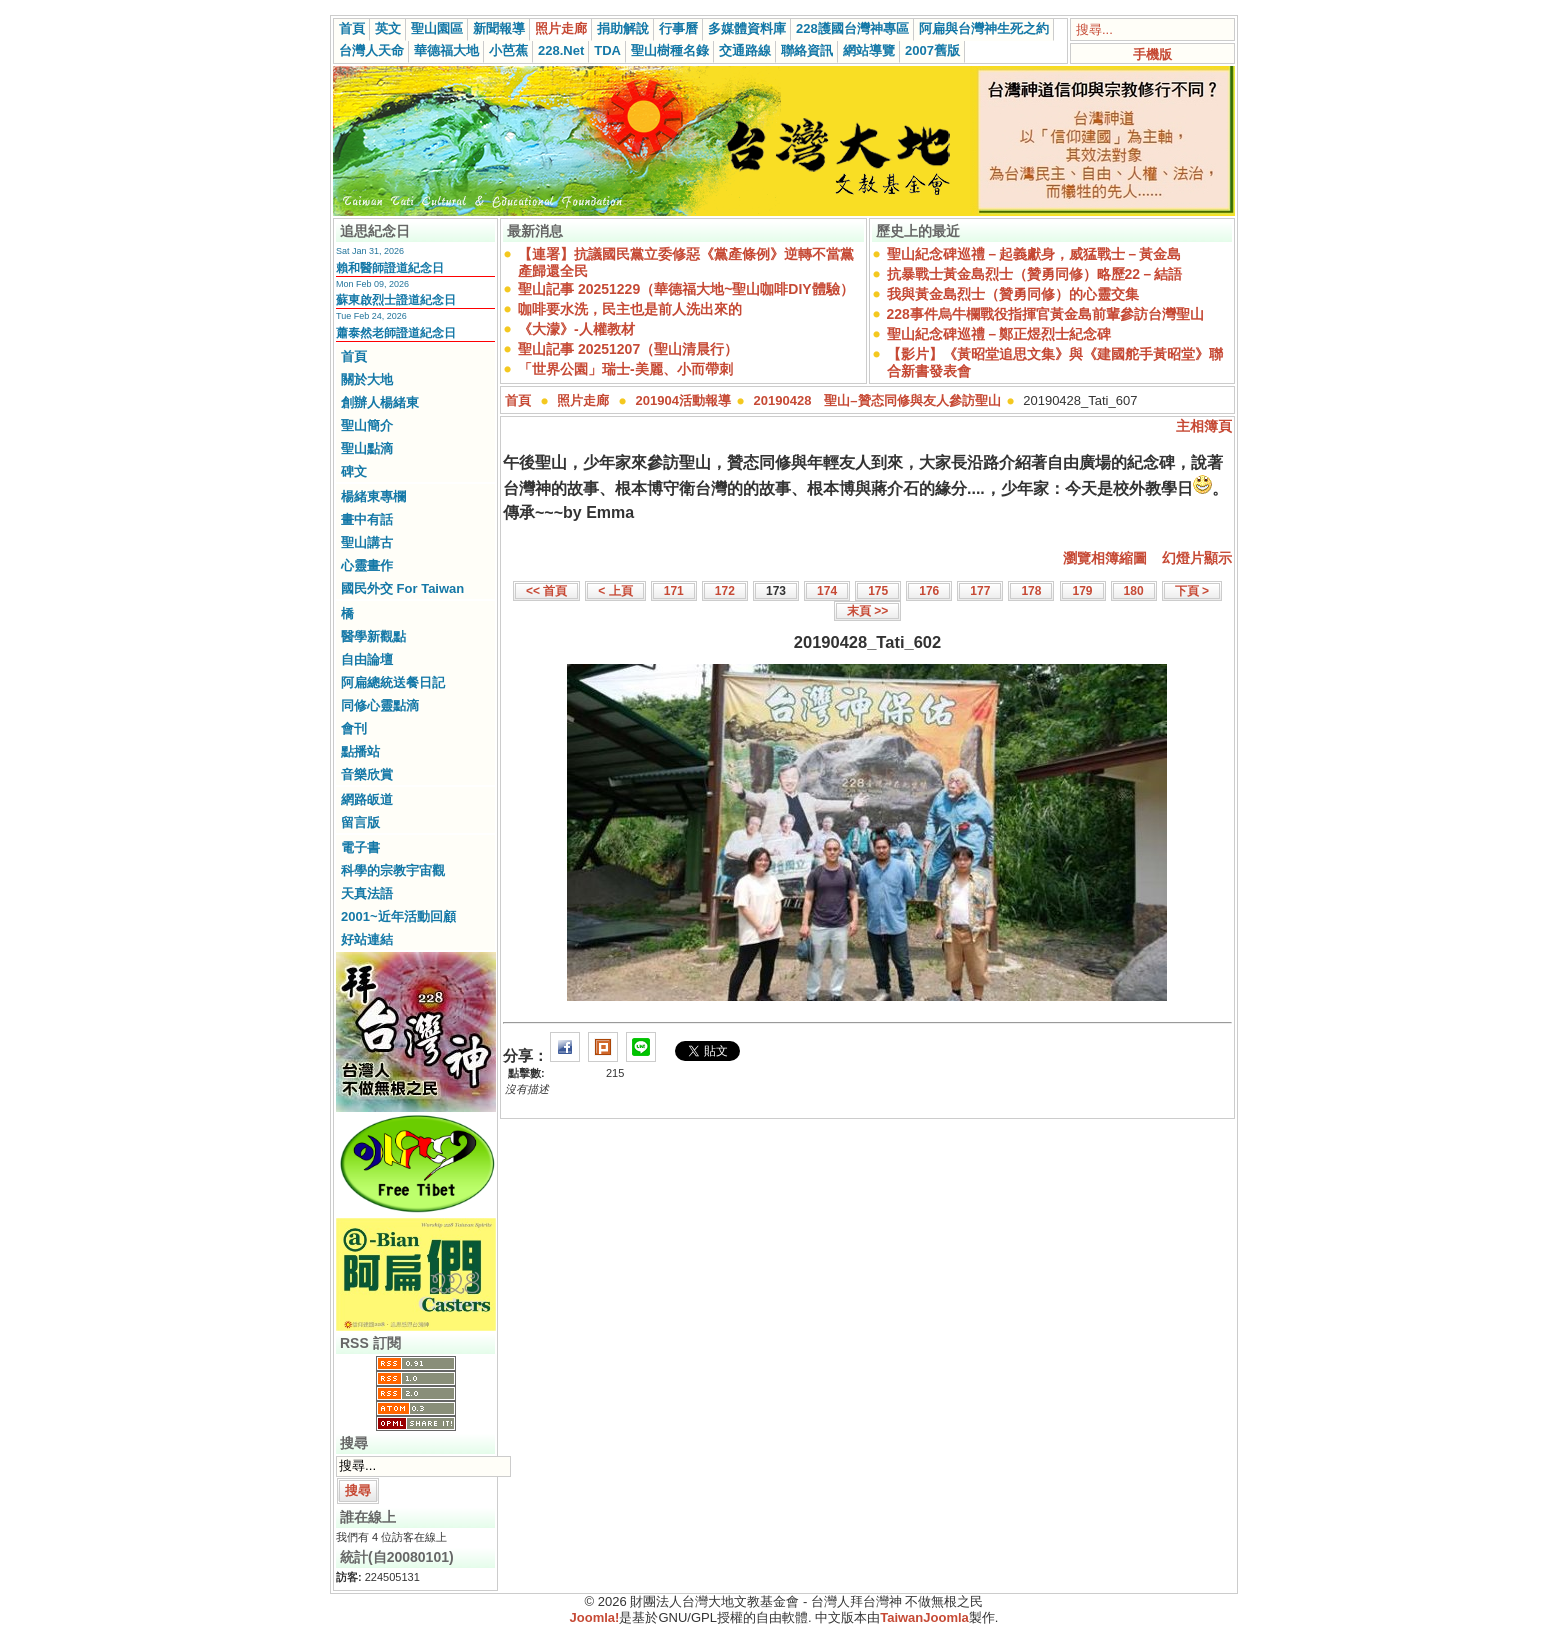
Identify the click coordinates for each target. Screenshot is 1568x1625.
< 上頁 (615, 591)
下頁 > (1192, 591)
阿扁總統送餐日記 (393, 682)
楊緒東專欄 (373, 496)
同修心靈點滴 (380, 705)
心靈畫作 (367, 565)
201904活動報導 (683, 400)
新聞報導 (499, 28)
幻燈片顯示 (1197, 558)
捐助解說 (623, 28)
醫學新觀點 (373, 636)
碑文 (354, 471)
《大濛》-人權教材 (576, 329)
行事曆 (678, 28)
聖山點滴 (367, 448)
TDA (607, 50)
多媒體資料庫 (747, 28)
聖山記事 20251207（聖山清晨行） (628, 349)
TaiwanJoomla (924, 1617)
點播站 (360, 751)
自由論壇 (367, 659)
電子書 (360, 847)
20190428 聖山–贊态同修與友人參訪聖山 (877, 400)
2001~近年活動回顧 (398, 916)
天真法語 (367, 893)
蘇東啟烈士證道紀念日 (396, 300)
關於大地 (367, 379)
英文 (388, 28)
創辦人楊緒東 (380, 402)
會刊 (354, 728)
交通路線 (745, 50)
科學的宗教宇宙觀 (393, 870)
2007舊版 (932, 50)
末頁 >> (867, 611)
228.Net (561, 50)
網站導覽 (869, 50)
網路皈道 (367, 799)
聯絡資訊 (807, 50)
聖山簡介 (367, 425)
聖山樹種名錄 (670, 50)
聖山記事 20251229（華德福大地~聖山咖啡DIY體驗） (686, 289)
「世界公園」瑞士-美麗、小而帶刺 (625, 369)
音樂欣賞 (367, 774)
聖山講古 (367, 542)
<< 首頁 (546, 591)
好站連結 (367, 939)
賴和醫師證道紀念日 (390, 268)
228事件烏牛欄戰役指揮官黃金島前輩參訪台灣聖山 (1045, 314)
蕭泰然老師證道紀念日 (396, 333)
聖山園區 (437, 28)
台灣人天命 (371, 50)
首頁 (352, 28)
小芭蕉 (508, 50)
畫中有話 (367, 519)
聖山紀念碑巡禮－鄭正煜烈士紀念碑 (999, 334)
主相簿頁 (1204, 426)
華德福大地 (446, 50)
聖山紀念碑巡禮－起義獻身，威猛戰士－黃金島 (1034, 254)
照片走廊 (561, 28)
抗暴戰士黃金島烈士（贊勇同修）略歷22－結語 (1035, 274)
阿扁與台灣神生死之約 (984, 28)
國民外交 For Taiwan (402, 588)
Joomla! (595, 1617)
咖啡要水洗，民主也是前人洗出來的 (630, 309)
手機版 (1152, 54)
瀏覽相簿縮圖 (1105, 558)
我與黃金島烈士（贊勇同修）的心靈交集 (1013, 294)
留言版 (360, 822)
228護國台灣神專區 (852, 28)
